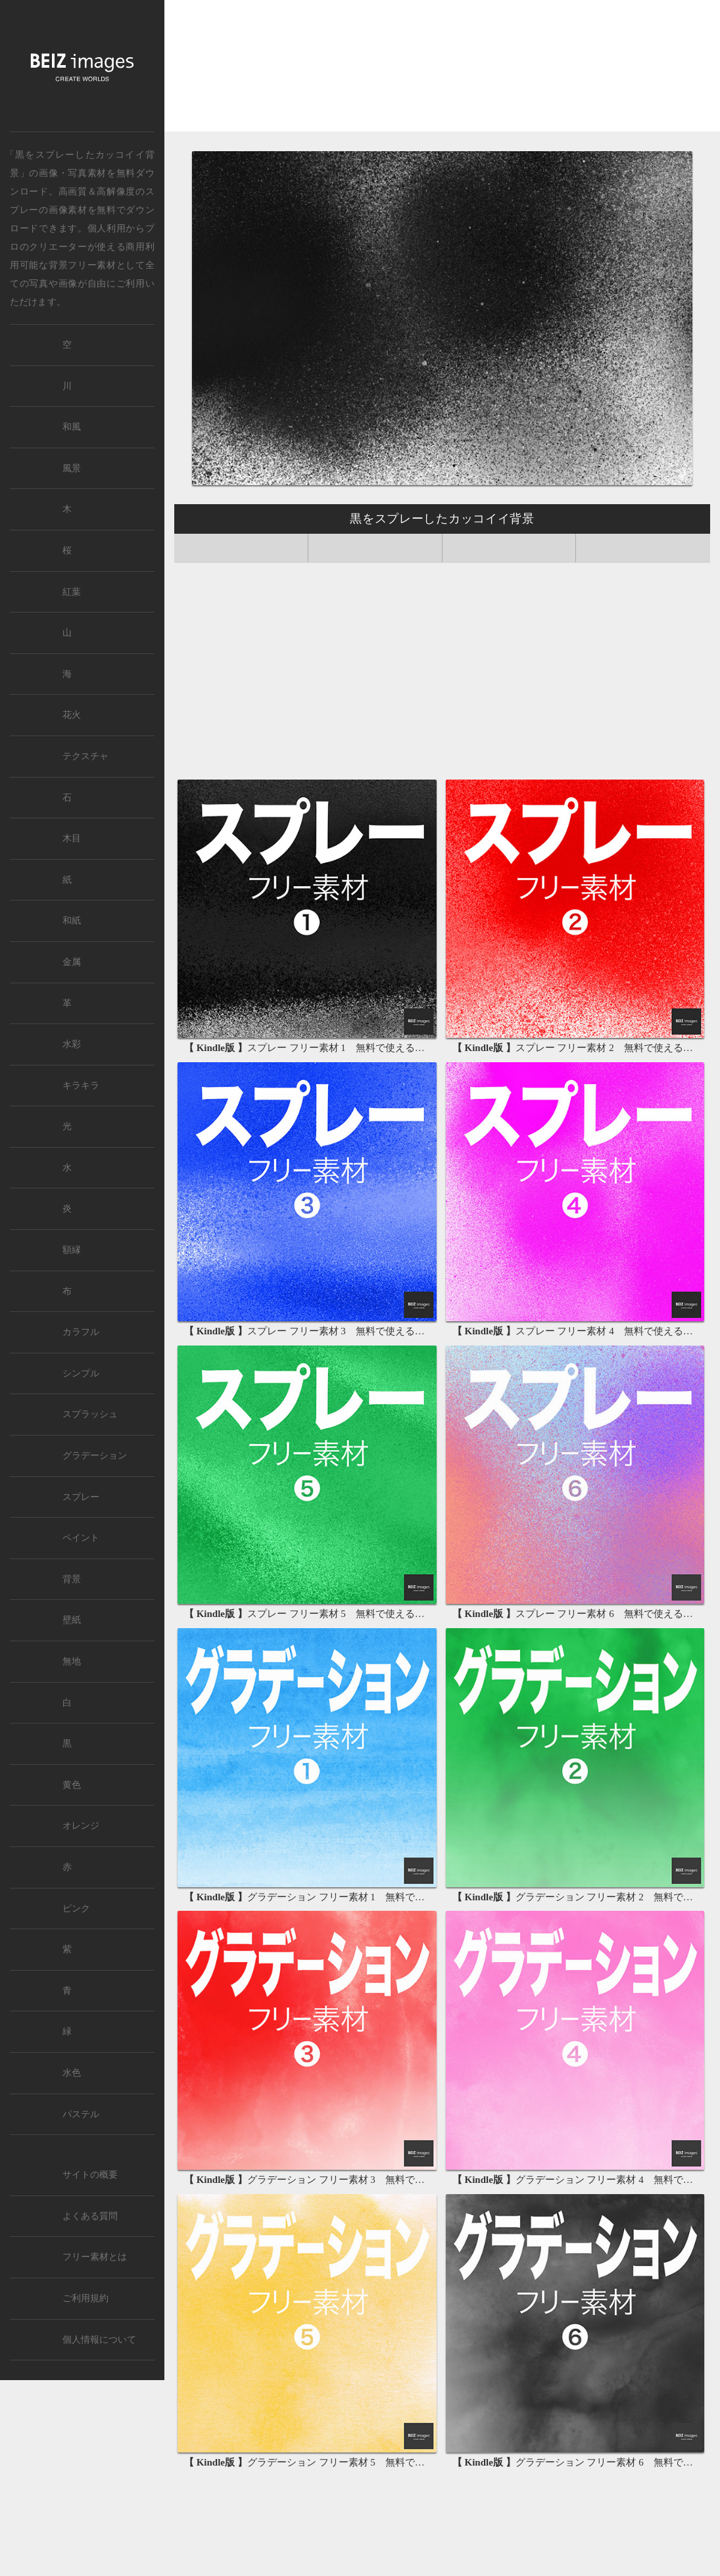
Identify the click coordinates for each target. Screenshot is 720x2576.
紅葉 (71, 592)
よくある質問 (90, 2216)
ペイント (80, 1538)
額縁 (71, 1250)
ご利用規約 (85, 2298)
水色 (71, 2073)
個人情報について (99, 2340)
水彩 (71, 1044)
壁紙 (71, 1620)
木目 (71, 838)
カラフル (80, 1332)
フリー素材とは (94, 2257)
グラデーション (94, 1456)
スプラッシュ (90, 1414)
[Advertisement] (442, 69)
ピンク (76, 1908)
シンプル (80, 1373)
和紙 (71, 920)
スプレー (80, 1497)
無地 (71, 1661)
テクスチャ (85, 756)
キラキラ (80, 1085)
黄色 (71, 1785)
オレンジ (80, 1826)
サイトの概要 (90, 2175)
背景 (71, 1579)
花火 (71, 715)
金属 (71, 962)
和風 (71, 427)
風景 (71, 468)
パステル (80, 2114)
